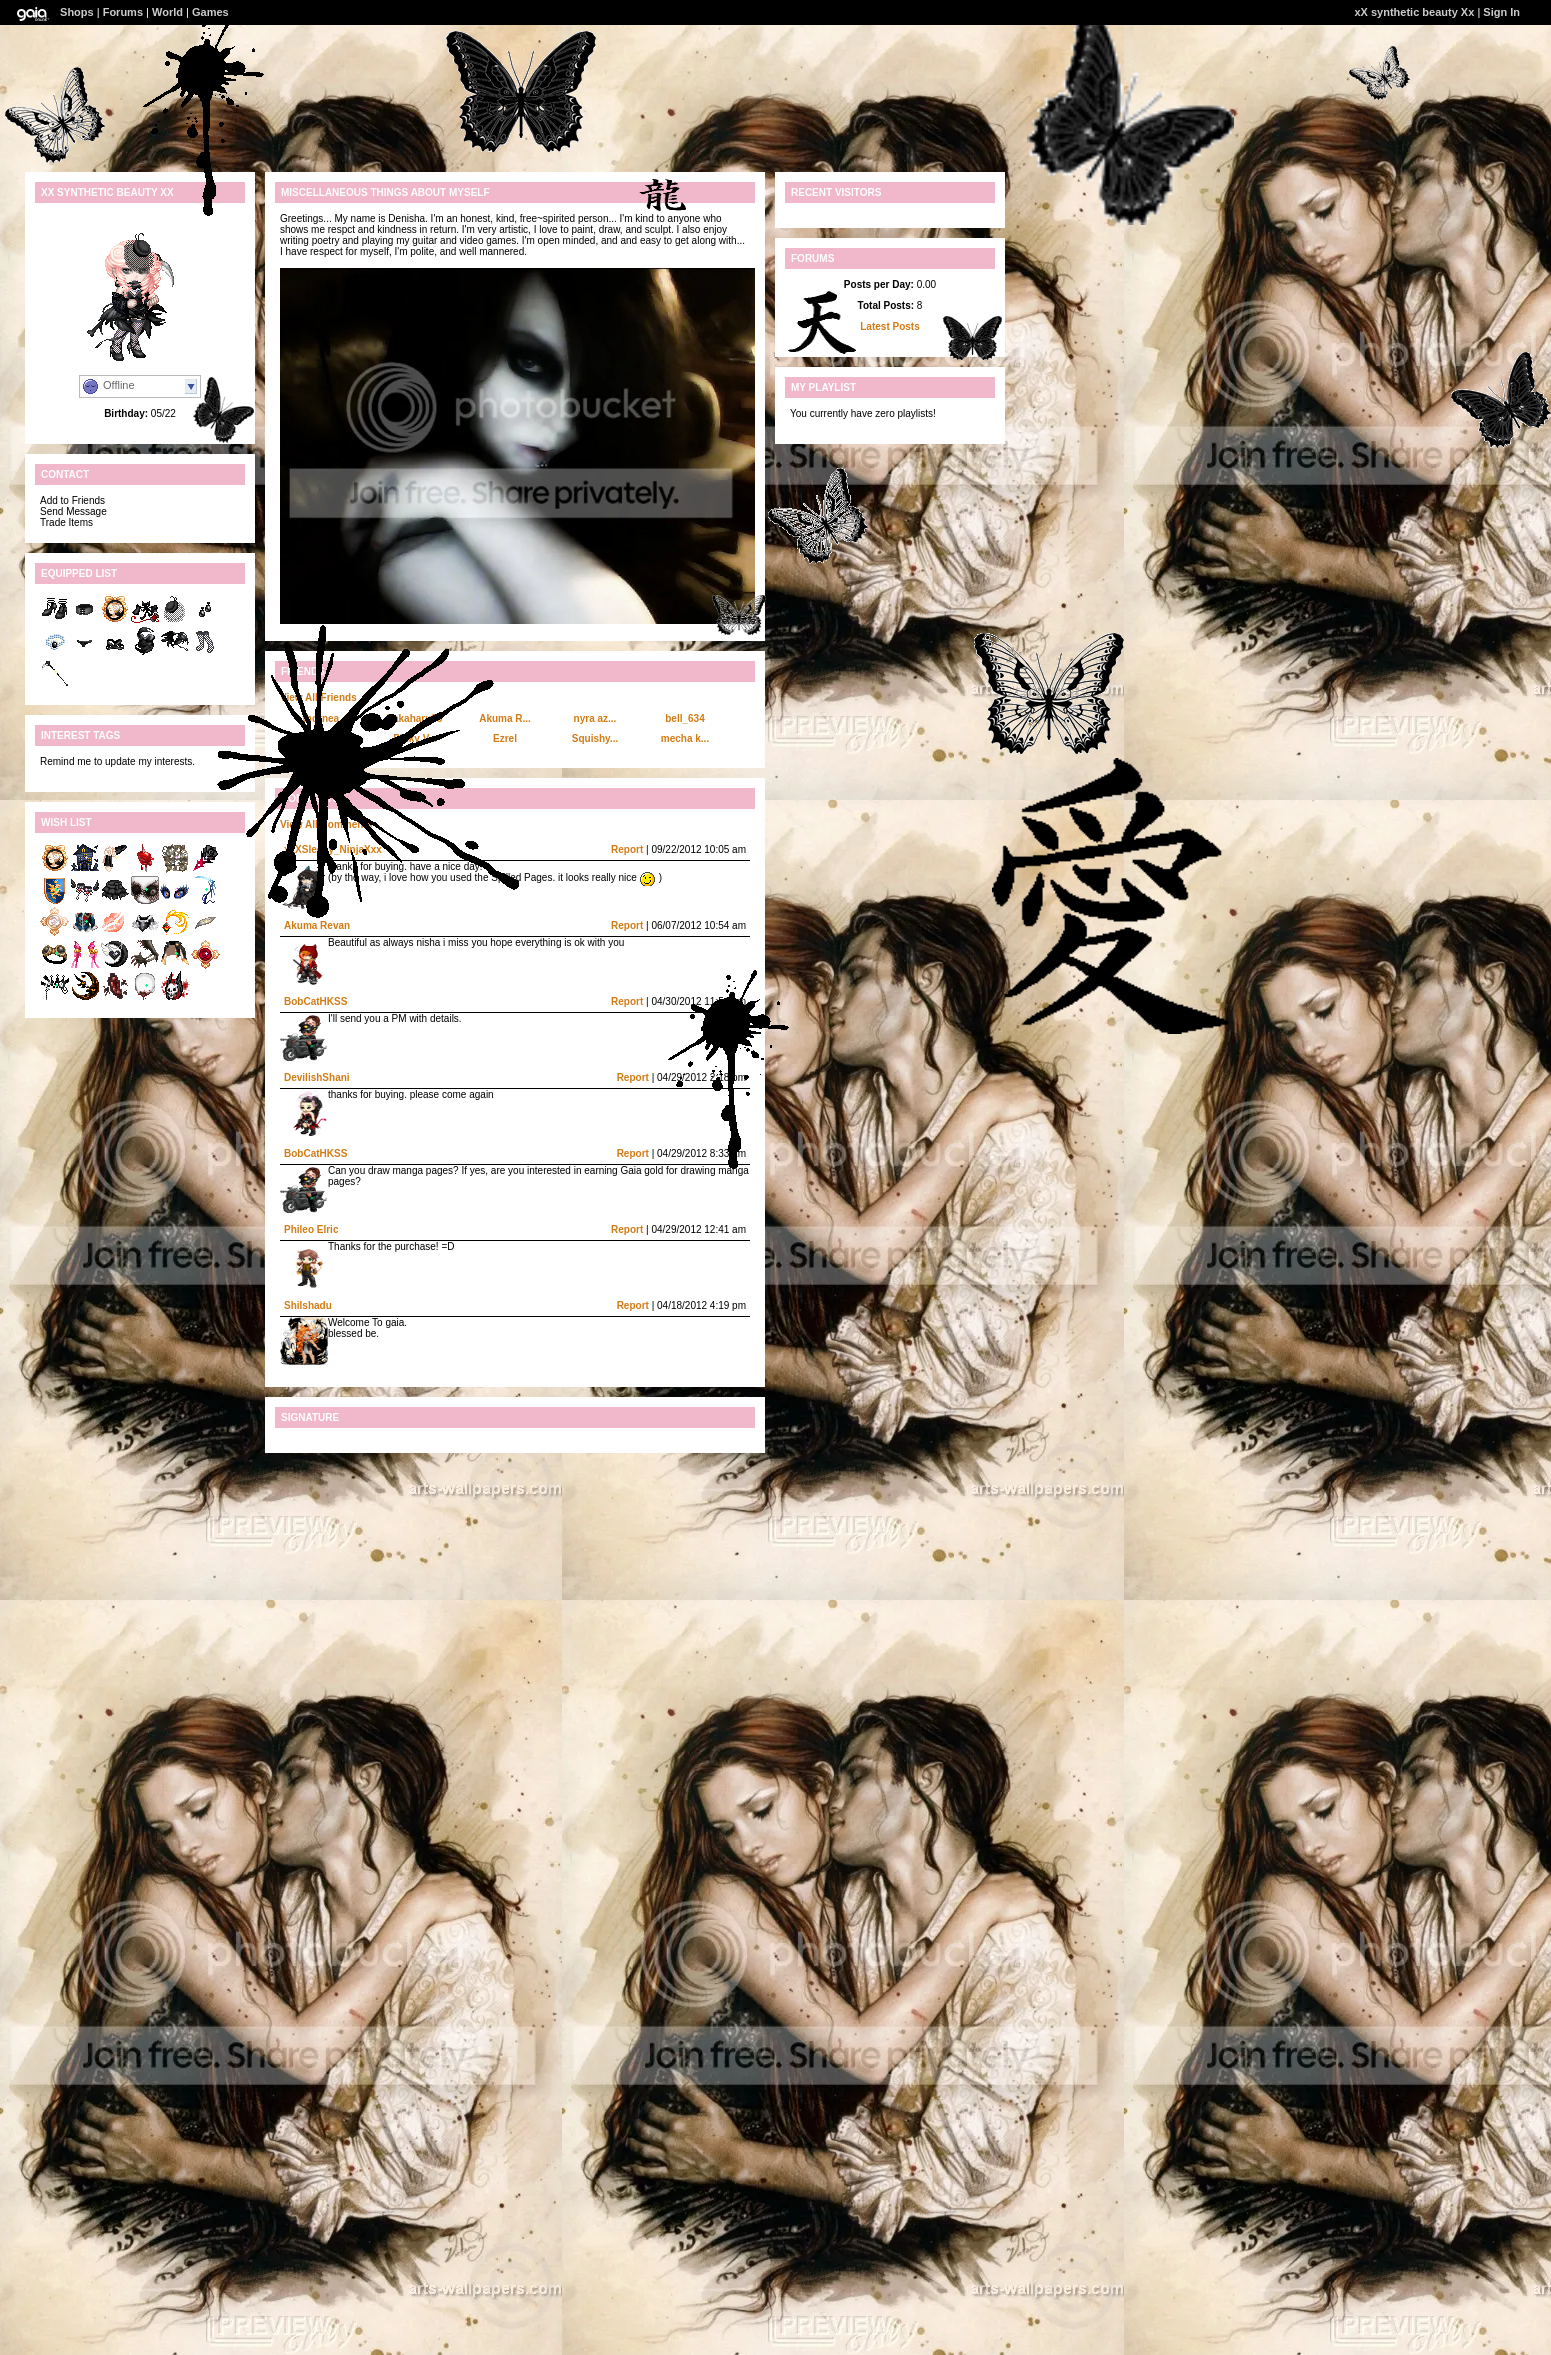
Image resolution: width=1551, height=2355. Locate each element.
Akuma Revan (317, 925)
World (167, 12)
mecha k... (685, 738)
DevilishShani (317, 1077)
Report (627, 849)
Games (210, 12)
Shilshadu (308, 1305)
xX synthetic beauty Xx (1414, 12)
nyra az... (595, 718)
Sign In (1501, 12)
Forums (123, 12)
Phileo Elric (311, 1229)
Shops (77, 12)
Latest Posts (889, 326)
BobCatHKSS (315, 1001)
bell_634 (684, 718)
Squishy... (595, 738)
